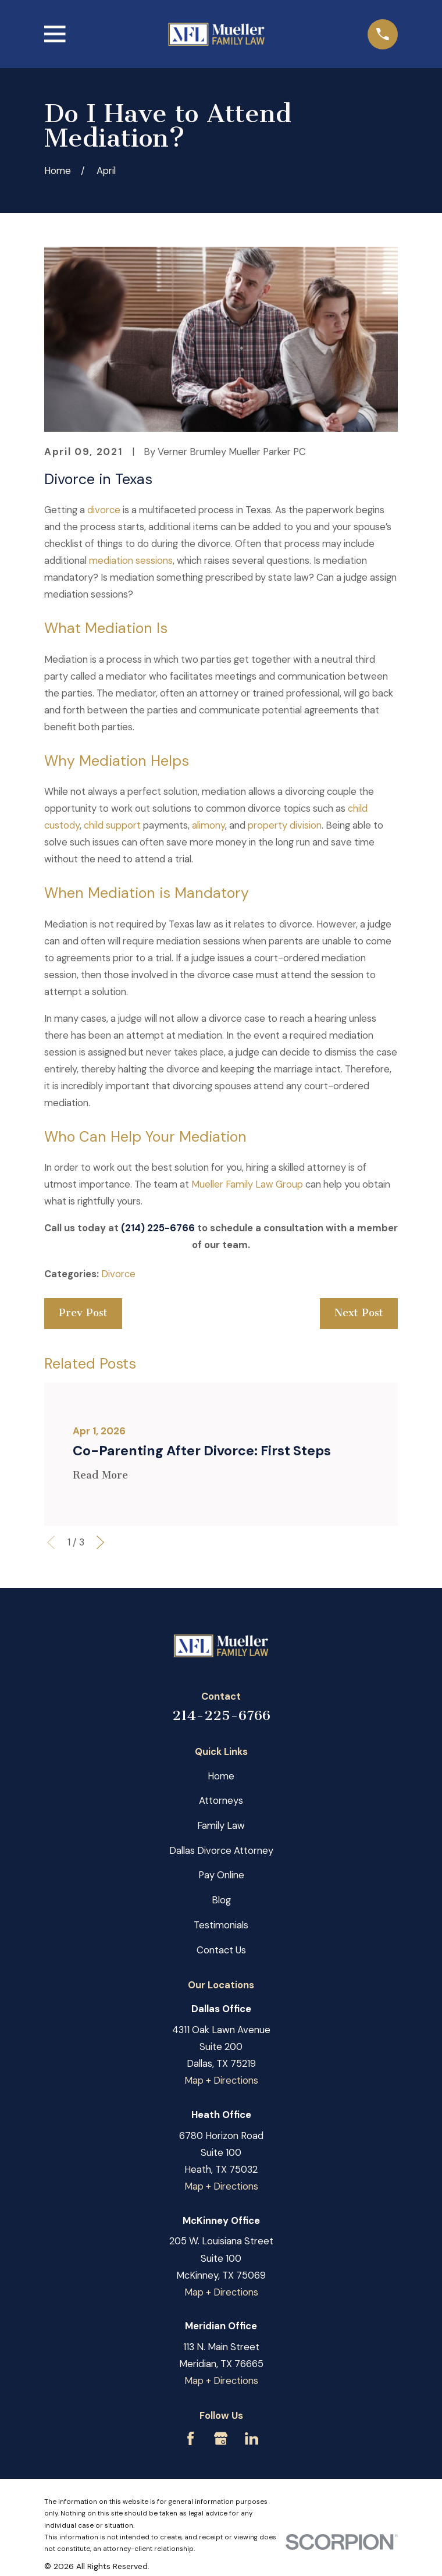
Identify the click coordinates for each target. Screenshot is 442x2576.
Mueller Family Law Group (247, 1184)
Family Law (221, 1826)
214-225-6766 (221, 1715)
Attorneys (221, 1801)
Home (221, 1776)
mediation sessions (131, 561)
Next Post (358, 1312)
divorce (103, 510)
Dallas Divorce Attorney (221, 1851)
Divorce (118, 1274)
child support (112, 825)
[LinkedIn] (251, 2438)
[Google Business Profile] (220, 2438)
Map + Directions (221, 2080)
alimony (208, 825)
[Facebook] (190, 2438)
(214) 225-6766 (158, 1228)
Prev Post (83, 1312)
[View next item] (100, 1542)
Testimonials (221, 1925)
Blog (221, 1900)
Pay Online (221, 1875)
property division (285, 825)
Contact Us (221, 1950)
